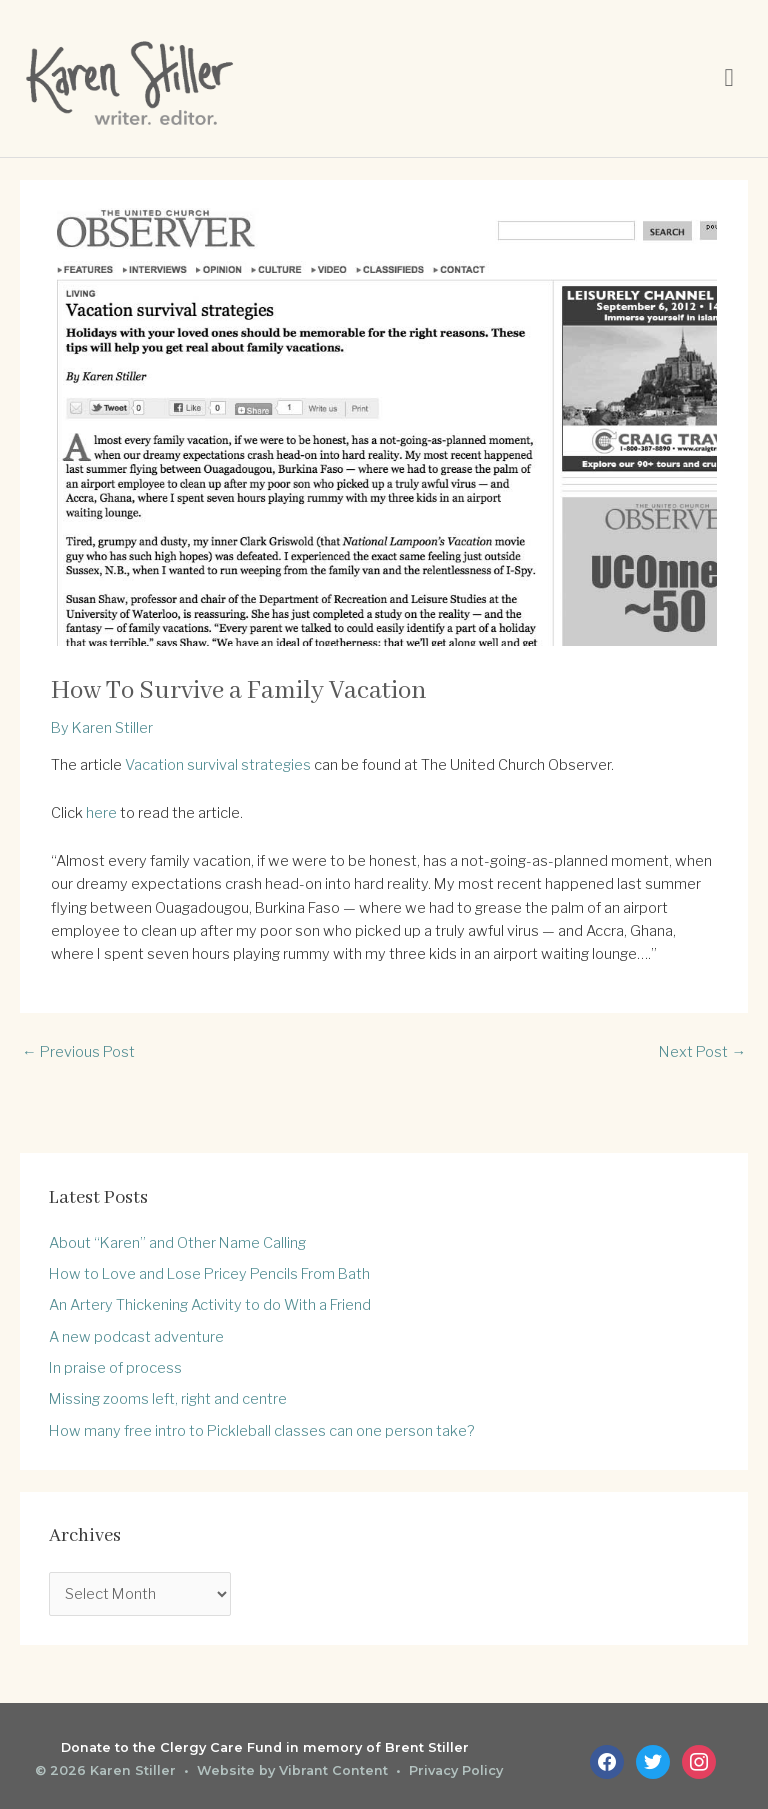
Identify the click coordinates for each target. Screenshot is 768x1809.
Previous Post (78, 1052)
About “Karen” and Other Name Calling (177, 1243)
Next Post (702, 1052)
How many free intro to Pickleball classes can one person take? (262, 1431)
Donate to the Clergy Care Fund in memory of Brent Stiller (265, 1747)
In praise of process (115, 1368)
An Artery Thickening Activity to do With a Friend (210, 1305)
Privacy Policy (456, 1770)
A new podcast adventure (136, 1337)
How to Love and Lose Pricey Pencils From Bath (209, 1274)
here (101, 813)
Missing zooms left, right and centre (168, 1399)
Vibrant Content (333, 1770)
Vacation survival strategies (218, 765)
